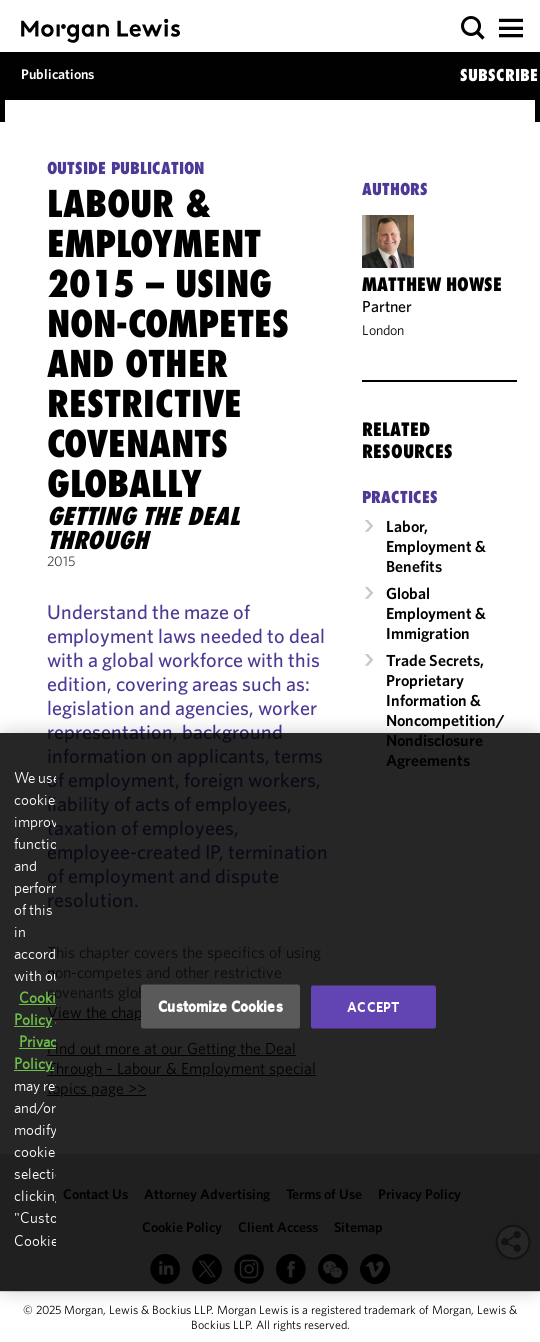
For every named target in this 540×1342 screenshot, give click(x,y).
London (383, 330)
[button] (473, 28)
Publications (57, 74)
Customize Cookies (220, 1006)
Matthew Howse (432, 284)
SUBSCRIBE (499, 75)
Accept (373, 1007)
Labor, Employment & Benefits (436, 546)
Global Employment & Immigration (436, 613)
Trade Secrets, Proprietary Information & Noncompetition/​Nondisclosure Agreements (445, 710)
